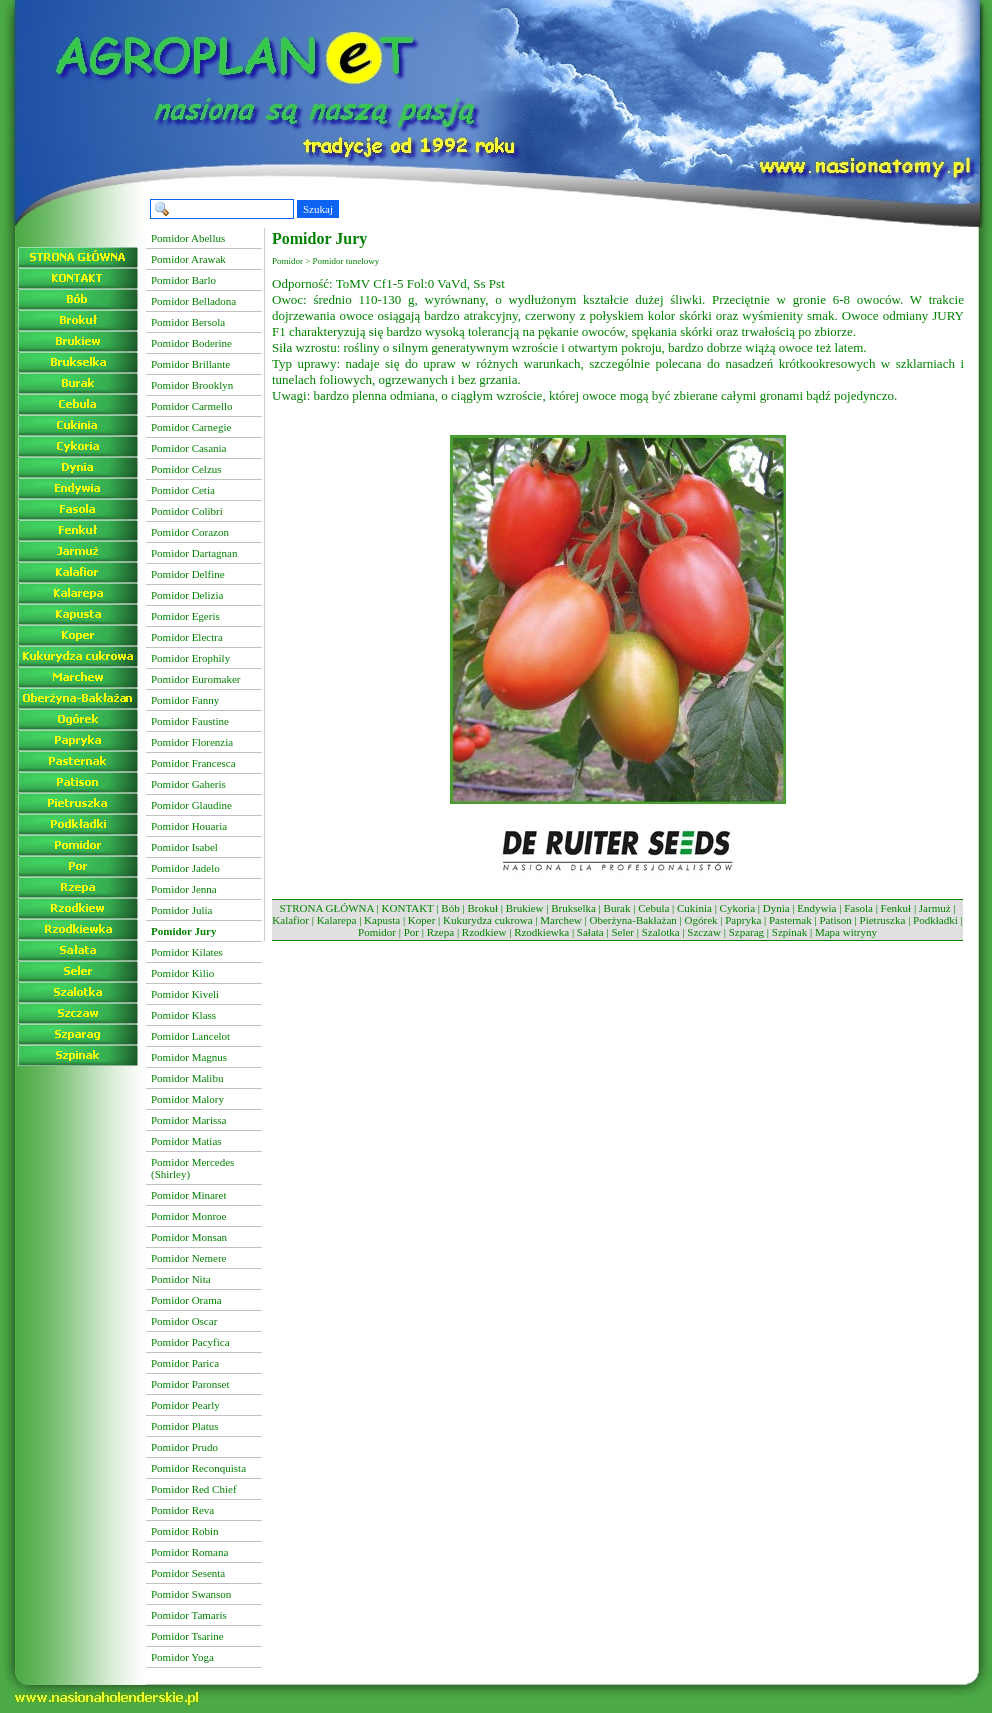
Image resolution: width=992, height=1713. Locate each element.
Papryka (743, 920)
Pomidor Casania (188, 448)
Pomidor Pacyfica (190, 1342)
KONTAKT (408, 908)
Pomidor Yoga (182, 1657)
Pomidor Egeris (185, 616)
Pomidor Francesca (193, 763)
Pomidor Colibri (187, 511)
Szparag (746, 932)
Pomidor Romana (189, 1552)
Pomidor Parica (185, 1363)
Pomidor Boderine (191, 343)
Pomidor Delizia (187, 595)
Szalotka (661, 932)
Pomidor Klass (183, 1015)
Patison (835, 920)
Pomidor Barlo (183, 280)
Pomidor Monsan (189, 1237)
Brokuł (482, 908)
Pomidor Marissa (188, 1120)
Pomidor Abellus (188, 238)
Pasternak (790, 920)
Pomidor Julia (181, 910)
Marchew (561, 920)
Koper (422, 920)
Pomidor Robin (185, 1531)
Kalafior (290, 920)
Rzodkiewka (541, 932)
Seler (622, 932)
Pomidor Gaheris (188, 784)
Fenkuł (896, 908)
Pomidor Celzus (186, 469)
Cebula (653, 908)
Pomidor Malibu (187, 1078)
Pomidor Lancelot (190, 1036)
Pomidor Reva (182, 1510)
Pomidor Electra (187, 637)
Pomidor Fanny (185, 700)
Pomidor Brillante (190, 364)
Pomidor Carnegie (191, 427)
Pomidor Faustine (190, 721)
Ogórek (701, 920)
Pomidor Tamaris (189, 1615)
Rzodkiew (484, 932)
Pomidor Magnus (189, 1057)
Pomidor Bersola (188, 322)
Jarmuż (935, 908)
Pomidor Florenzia (192, 742)
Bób (450, 908)
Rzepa (440, 932)
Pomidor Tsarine (187, 1636)
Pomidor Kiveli (185, 994)
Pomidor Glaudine (191, 805)
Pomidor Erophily (190, 658)
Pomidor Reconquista (198, 1468)
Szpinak (789, 932)
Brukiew (525, 908)
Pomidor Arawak (188, 259)
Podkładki (935, 920)
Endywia (816, 908)
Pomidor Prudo (184, 1447)
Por (411, 932)
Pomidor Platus (185, 1426)
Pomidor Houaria (189, 826)
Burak (617, 908)
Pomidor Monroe (188, 1216)
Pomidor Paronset (190, 1384)
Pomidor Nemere (188, 1258)
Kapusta (382, 920)
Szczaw (704, 932)
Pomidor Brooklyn (192, 385)
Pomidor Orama (186, 1300)
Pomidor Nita (181, 1279)
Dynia (776, 908)
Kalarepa (337, 920)
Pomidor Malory (187, 1099)
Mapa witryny (846, 932)
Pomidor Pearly (185, 1405)
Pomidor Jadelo (185, 868)
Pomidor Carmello (192, 406)
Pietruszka (883, 920)
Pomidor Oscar (184, 1321)
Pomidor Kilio (182, 973)
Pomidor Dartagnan (194, 553)
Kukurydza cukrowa (488, 920)
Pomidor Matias (186, 1141)
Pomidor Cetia (183, 490)
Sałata (590, 932)
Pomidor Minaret (188, 1195)
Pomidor (377, 932)
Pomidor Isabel (184, 847)
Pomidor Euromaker (196, 679)
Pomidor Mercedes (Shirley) (192, 1168)
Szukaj (318, 209)
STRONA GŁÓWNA (326, 908)
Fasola (858, 908)
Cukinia (694, 908)
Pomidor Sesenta (188, 1573)
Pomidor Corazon (190, 532)
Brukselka (573, 908)
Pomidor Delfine (188, 574)
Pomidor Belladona (193, 301)
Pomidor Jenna (184, 889)
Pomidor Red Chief (194, 1489)
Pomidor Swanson (191, 1594)
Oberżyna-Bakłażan (632, 920)
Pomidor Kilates (187, 952)
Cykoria (737, 908)
